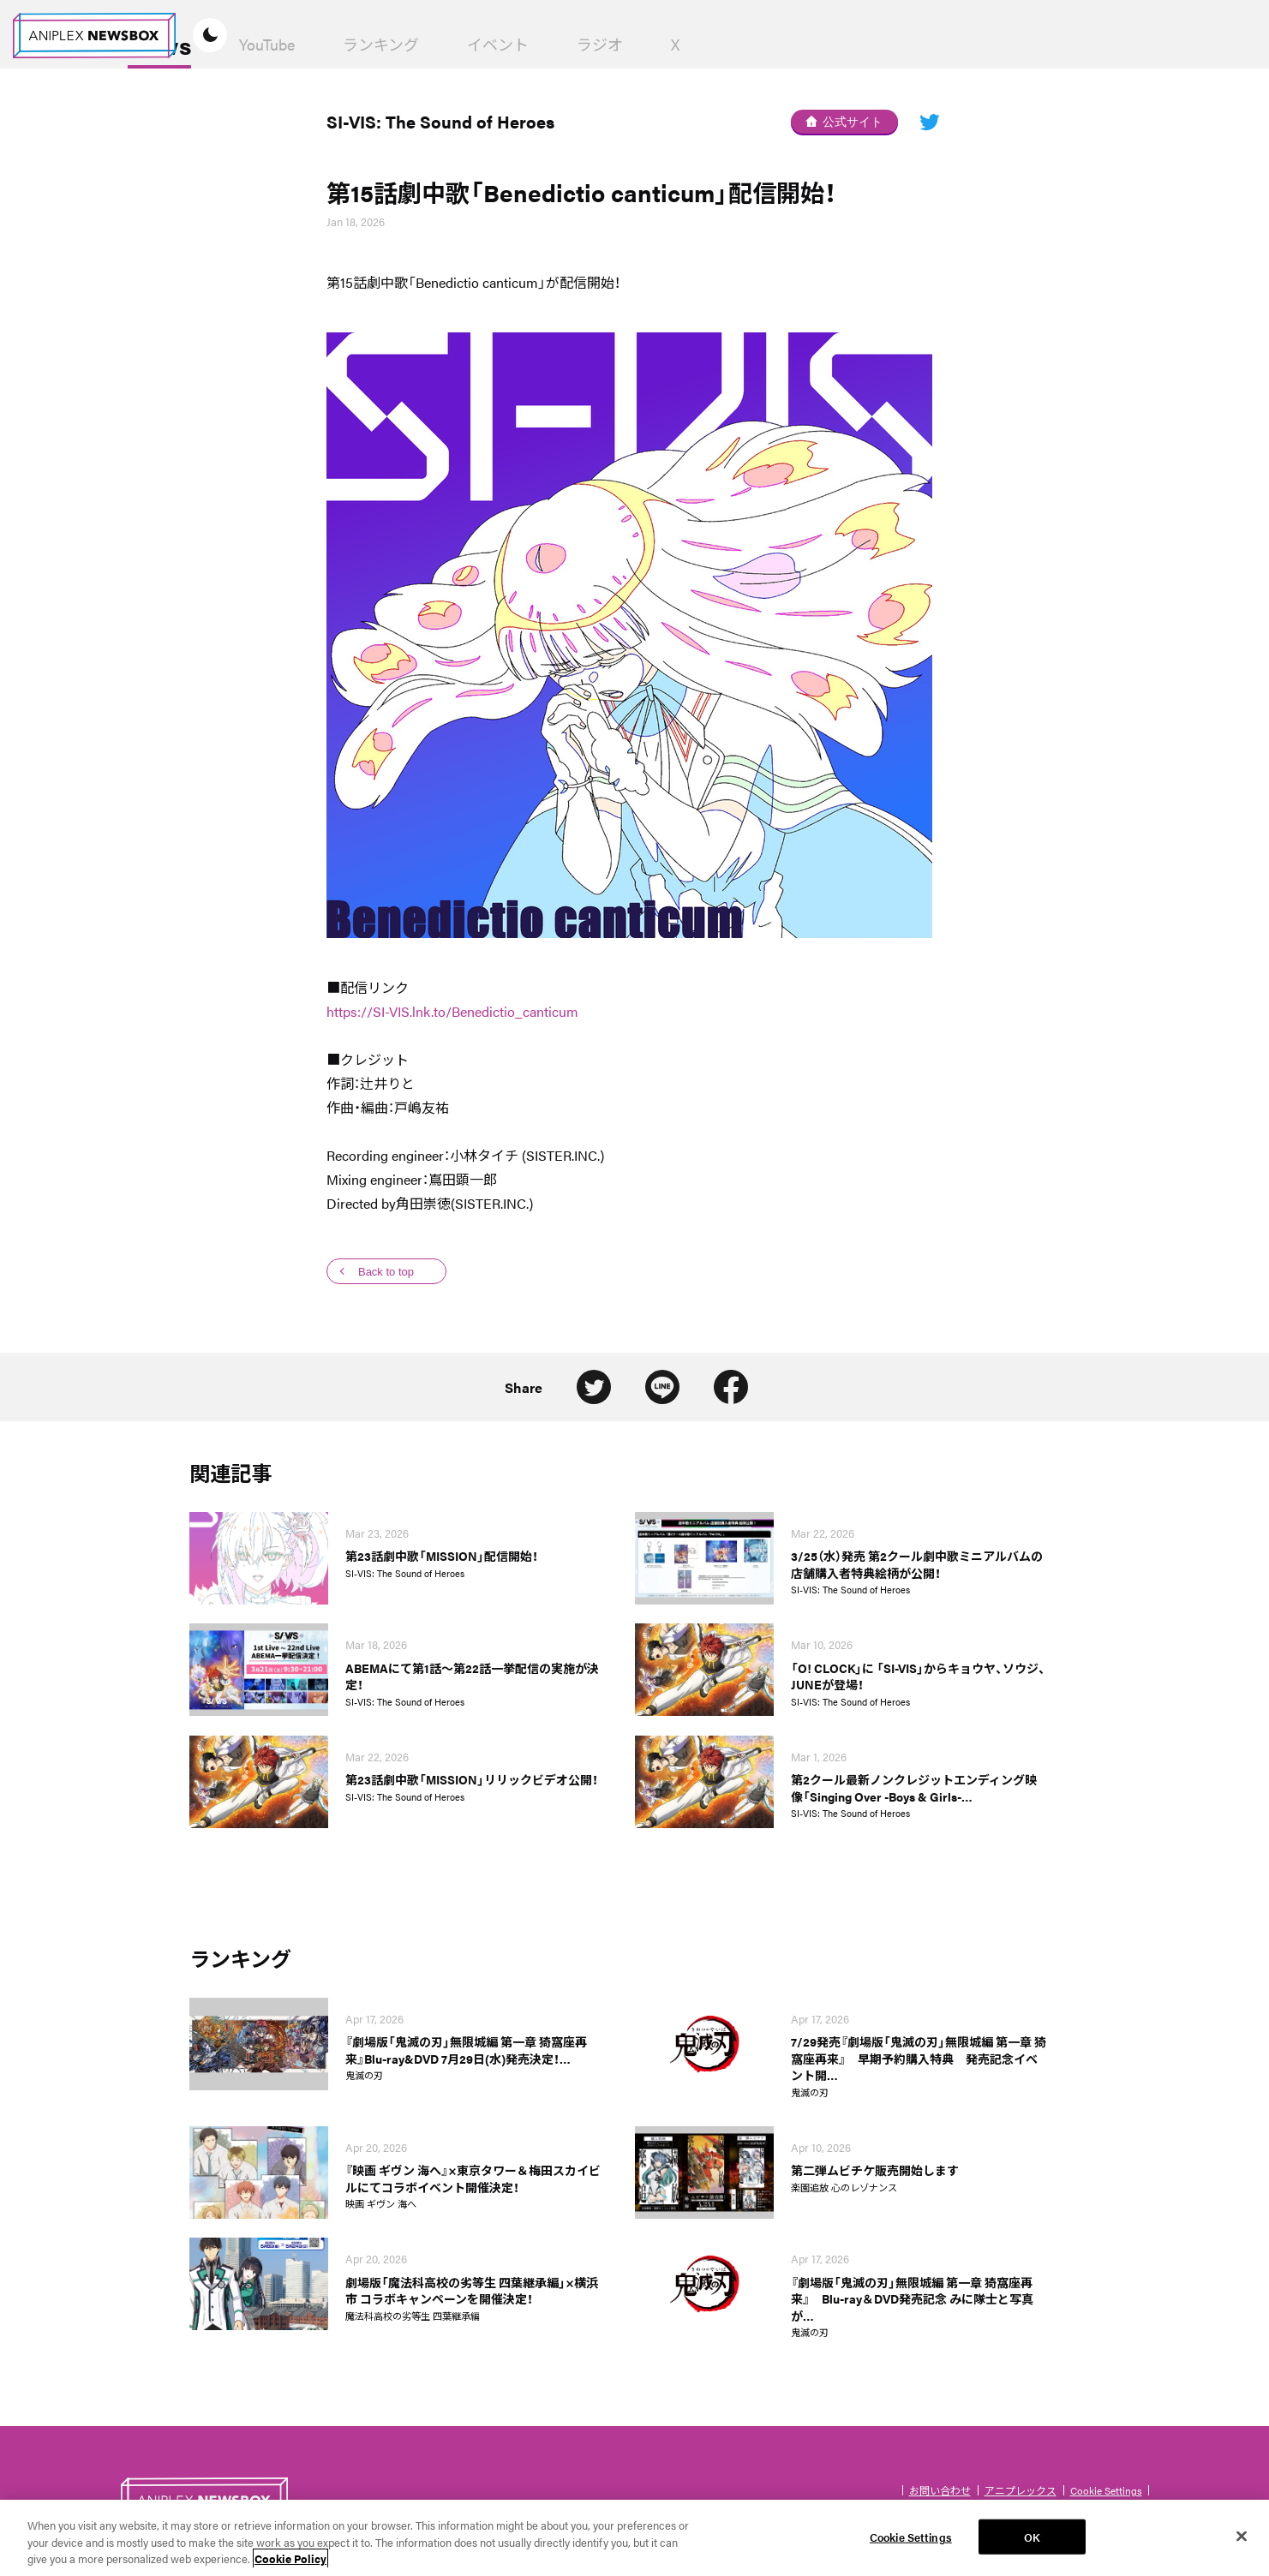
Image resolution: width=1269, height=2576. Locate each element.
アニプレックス (1021, 2490)
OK (1032, 2545)
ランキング (551, 44)
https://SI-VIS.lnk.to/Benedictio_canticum (452, 1011)
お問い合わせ (940, 2490)
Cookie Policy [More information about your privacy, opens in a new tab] (290, 2567)
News (330, 44)
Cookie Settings (1106, 2490)
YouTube (437, 44)
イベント (668, 44)
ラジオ (770, 44)
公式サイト (844, 122)
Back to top (386, 1271)
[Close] (1241, 2543)
